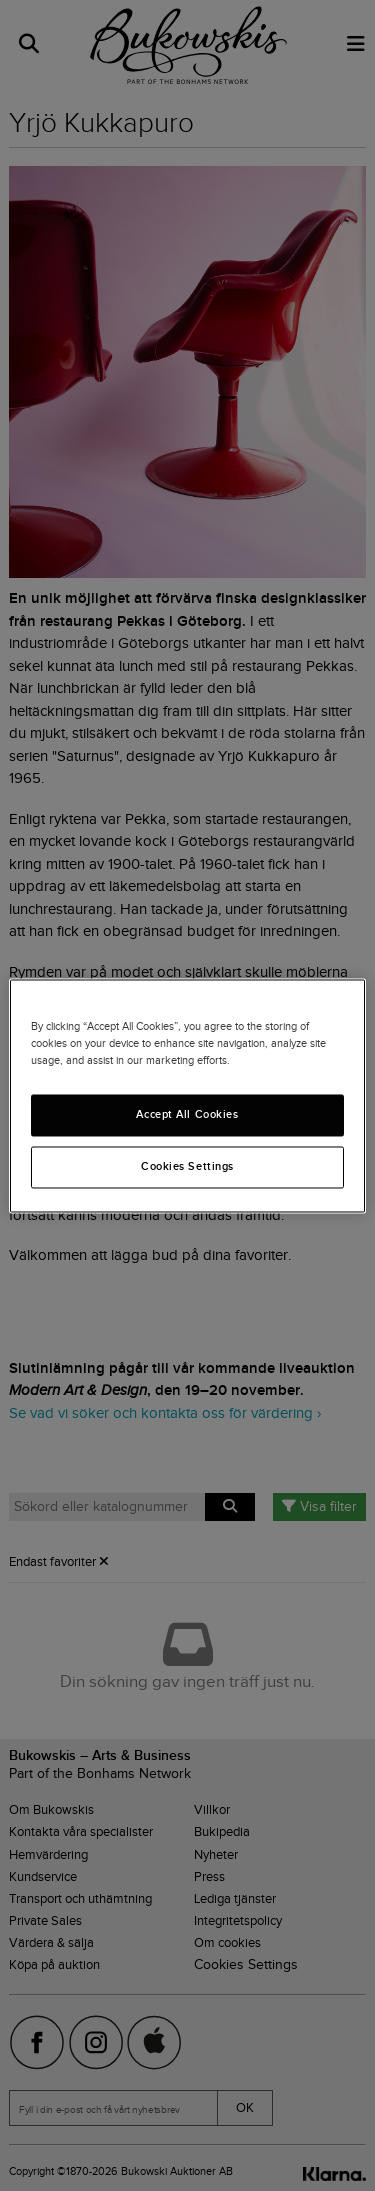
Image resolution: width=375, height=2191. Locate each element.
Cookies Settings (187, 1166)
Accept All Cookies (187, 1114)
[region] (187, 1095)
